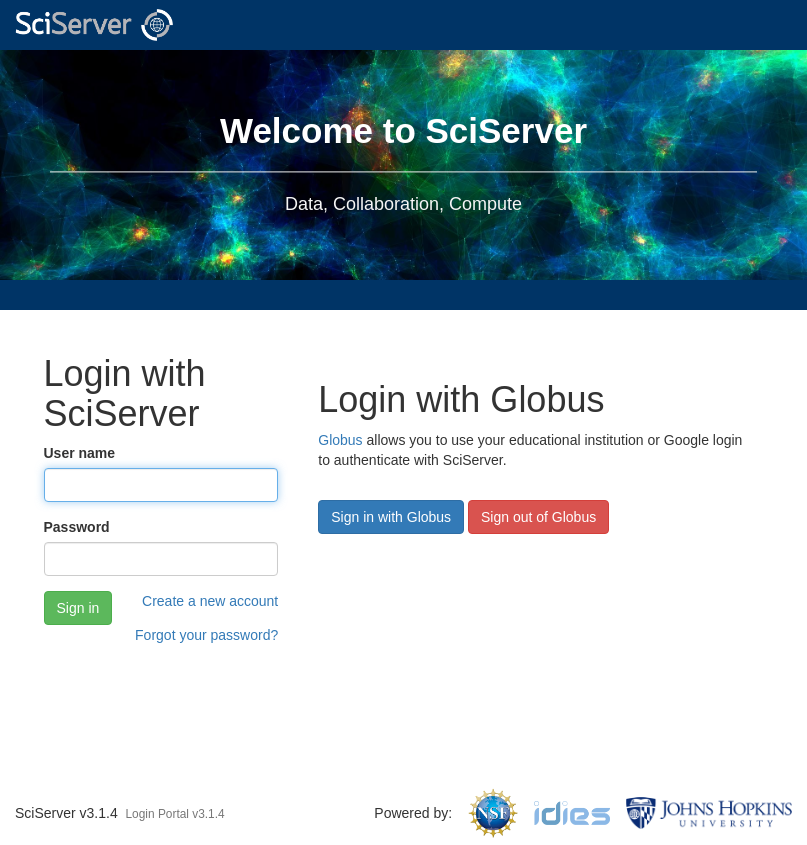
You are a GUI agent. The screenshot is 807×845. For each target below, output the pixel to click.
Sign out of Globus (538, 517)
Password (77, 527)
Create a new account (210, 601)
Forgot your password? (206, 635)
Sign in (78, 608)
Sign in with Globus (391, 517)
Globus (340, 440)
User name (80, 453)
